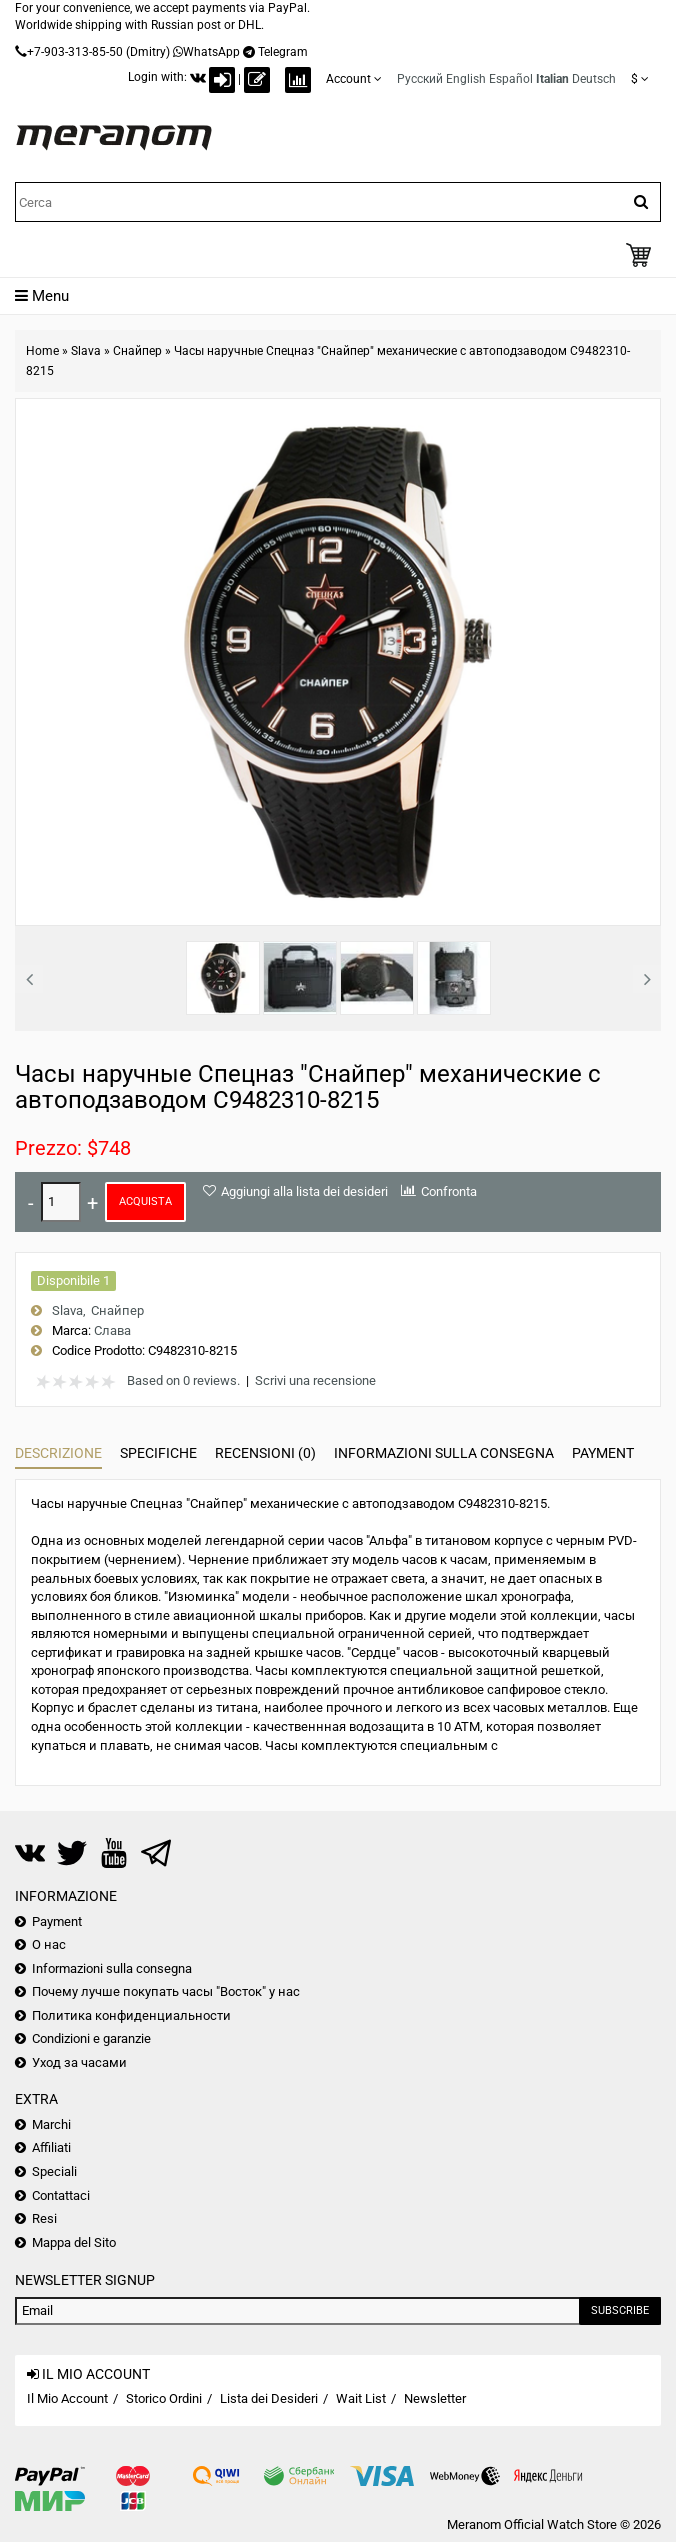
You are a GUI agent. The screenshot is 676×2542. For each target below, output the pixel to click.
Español (511, 79)
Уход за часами (79, 2062)
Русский (420, 79)
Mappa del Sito (74, 2242)
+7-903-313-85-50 (75, 52)
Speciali (54, 2171)
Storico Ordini (164, 2398)
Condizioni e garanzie (91, 2038)
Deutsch (594, 79)
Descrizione (58, 1453)
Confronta (449, 1191)
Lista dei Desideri (269, 2398)
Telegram (283, 52)
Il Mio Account (67, 2398)
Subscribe (620, 2310)
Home (42, 351)
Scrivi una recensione (315, 1380)
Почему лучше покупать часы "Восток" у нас (166, 1991)
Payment (603, 1453)
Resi (44, 2218)
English (466, 79)
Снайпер (137, 351)
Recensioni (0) (265, 1453)
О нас (49, 1944)
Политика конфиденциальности (131, 2015)
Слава (112, 1330)
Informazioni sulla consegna (444, 1453)
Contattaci (61, 2195)
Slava (86, 351)
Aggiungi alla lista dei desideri (304, 1191)
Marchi (51, 2124)
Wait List (361, 2398)
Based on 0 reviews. (183, 1380)
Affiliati (51, 2147)
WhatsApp (211, 52)
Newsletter (435, 2398)
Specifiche (158, 1453)
